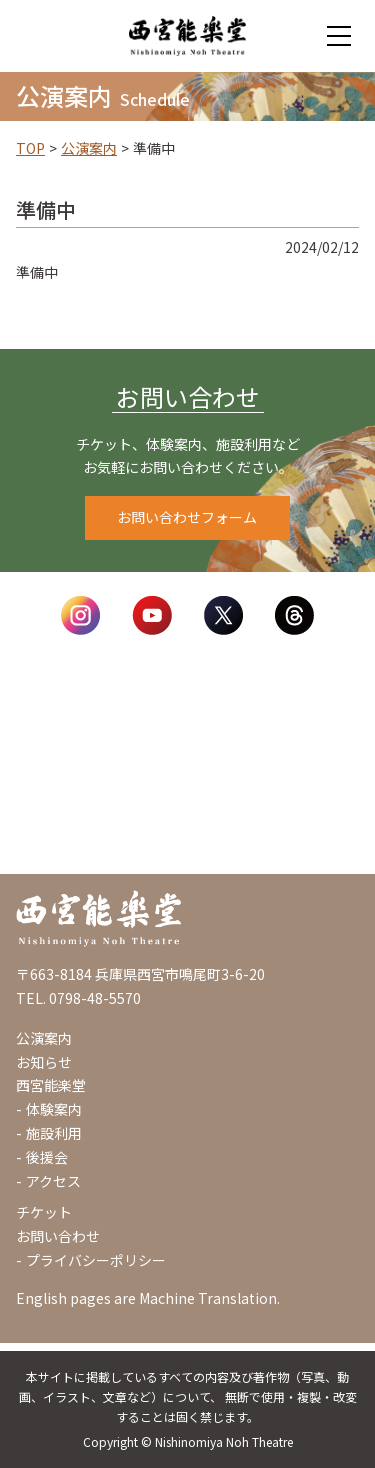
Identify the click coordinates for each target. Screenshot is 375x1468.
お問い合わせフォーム (187, 517)
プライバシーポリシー (96, 1260)
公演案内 (89, 148)
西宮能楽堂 (51, 1085)
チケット (44, 1212)
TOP (30, 148)
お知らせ (44, 1062)
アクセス (53, 1181)
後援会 (47, 1157)
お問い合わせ (58, 1236)
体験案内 (54, 1109)
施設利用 (54, 1133)
